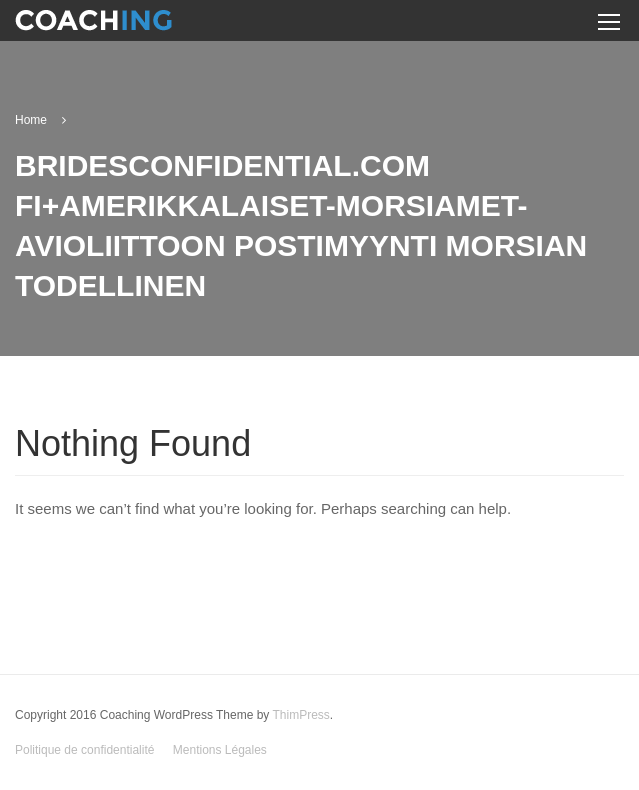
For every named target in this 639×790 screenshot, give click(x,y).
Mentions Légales (220, 750)
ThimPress (300, 715)
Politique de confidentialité (84, 750)
